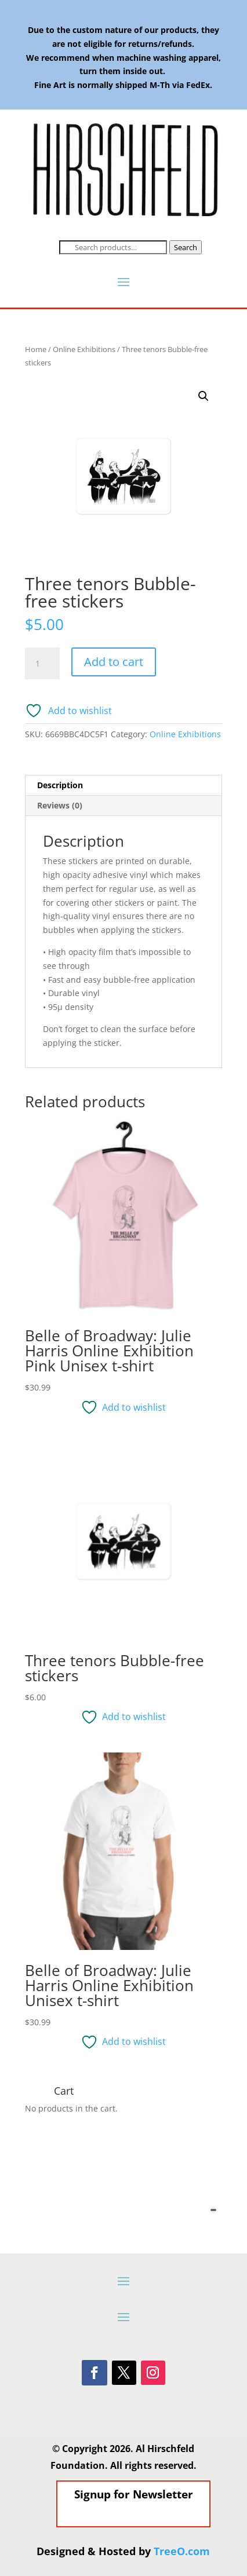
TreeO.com (182, 2551)
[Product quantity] (42, 663)
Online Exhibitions (84, 349)
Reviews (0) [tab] (59, 805)
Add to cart (113, 661)
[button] (203, 396)
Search (185, 247)
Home (35, 349)
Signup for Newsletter (133, 2525)
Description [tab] (60, 785)
